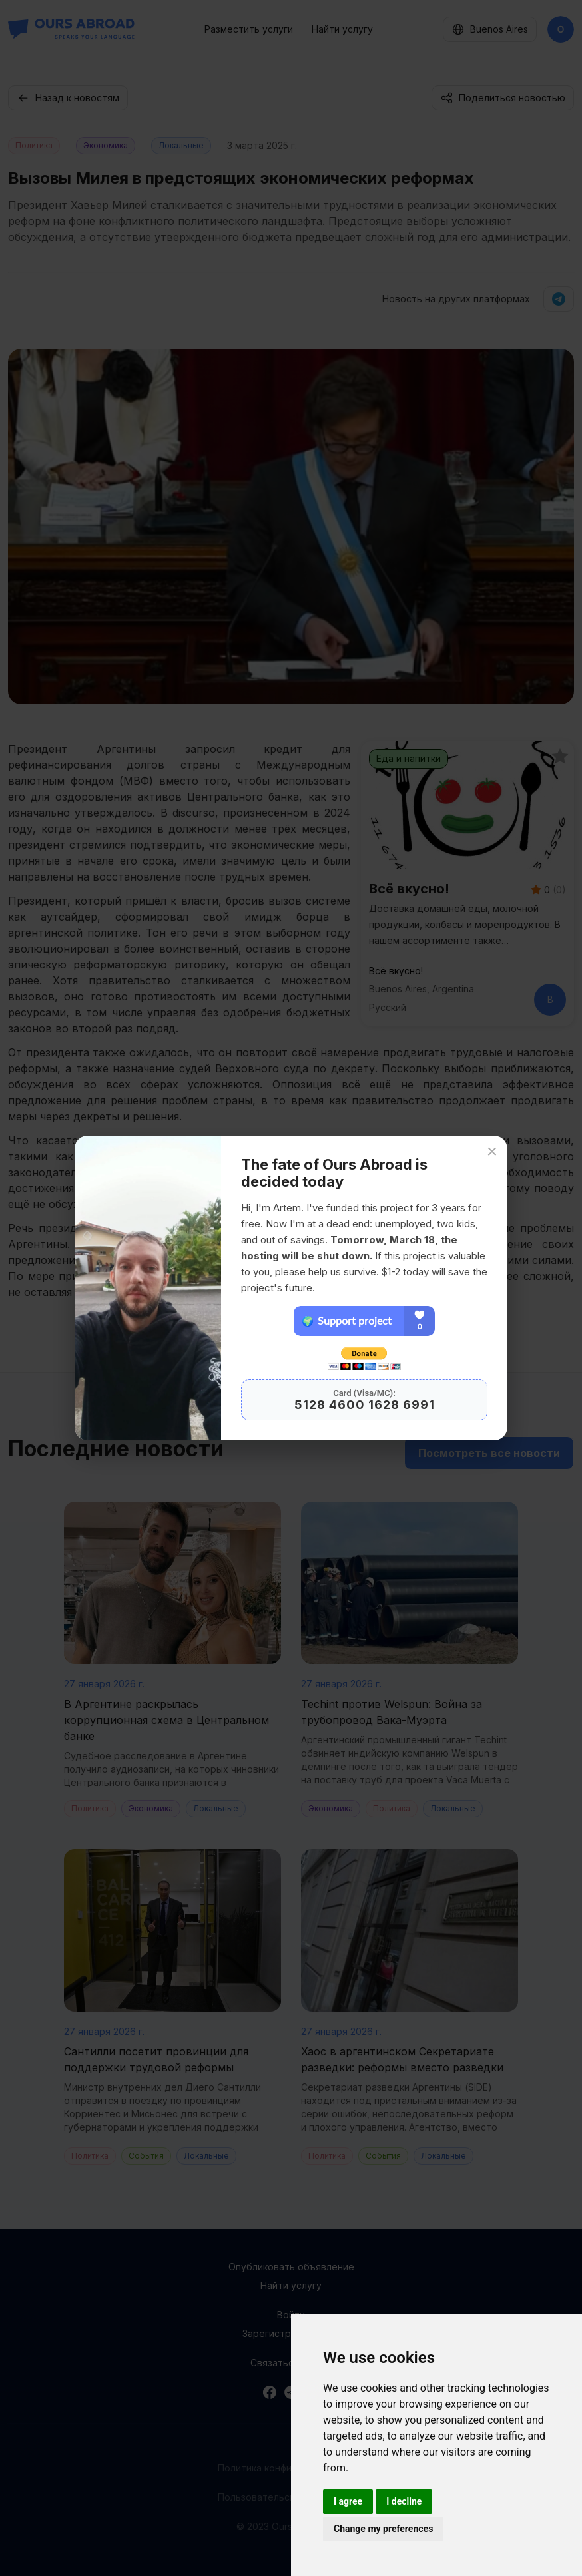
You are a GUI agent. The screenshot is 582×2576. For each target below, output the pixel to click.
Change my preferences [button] (383, 2528)
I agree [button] (348, 2501)
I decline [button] (404, 2501)
